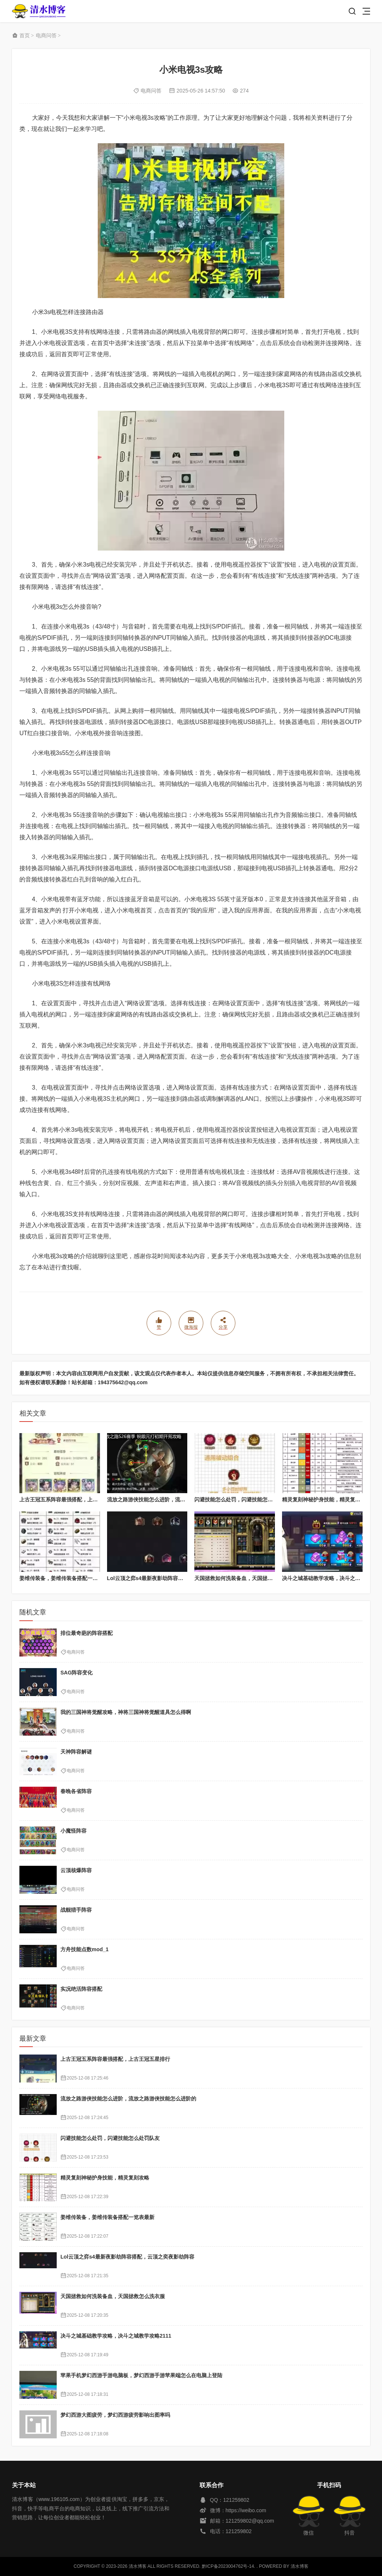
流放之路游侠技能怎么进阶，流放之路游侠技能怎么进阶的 (175, 1499)
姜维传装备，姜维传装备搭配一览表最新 (66, 1578)
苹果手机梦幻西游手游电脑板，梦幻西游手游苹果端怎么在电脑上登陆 (141, 2375)
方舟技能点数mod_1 (84, 1949)
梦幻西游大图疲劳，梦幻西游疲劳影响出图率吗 (115, 2415)
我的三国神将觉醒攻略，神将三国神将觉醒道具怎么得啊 (125, 1712)
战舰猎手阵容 (76, 1910)
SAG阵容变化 (76, 1673)
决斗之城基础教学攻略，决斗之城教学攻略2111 (115, 2336)
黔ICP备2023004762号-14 (228, 2566)
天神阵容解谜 (76, 1752)
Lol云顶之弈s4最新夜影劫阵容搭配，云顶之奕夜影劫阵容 (174, 1578)
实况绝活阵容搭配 (81, 1989)
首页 (24, 35)
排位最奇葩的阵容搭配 (86, 1633)
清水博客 (39, 11)
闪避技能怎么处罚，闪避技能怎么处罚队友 (244, 1499)
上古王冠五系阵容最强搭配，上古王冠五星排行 (74, 1499)
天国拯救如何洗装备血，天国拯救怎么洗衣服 (246, 1578)
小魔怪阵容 (73, 1831)
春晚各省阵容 (76, 1791)
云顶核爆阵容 (76, 1870)
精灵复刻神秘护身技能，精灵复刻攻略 (326, 1499)
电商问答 (46, 35)
